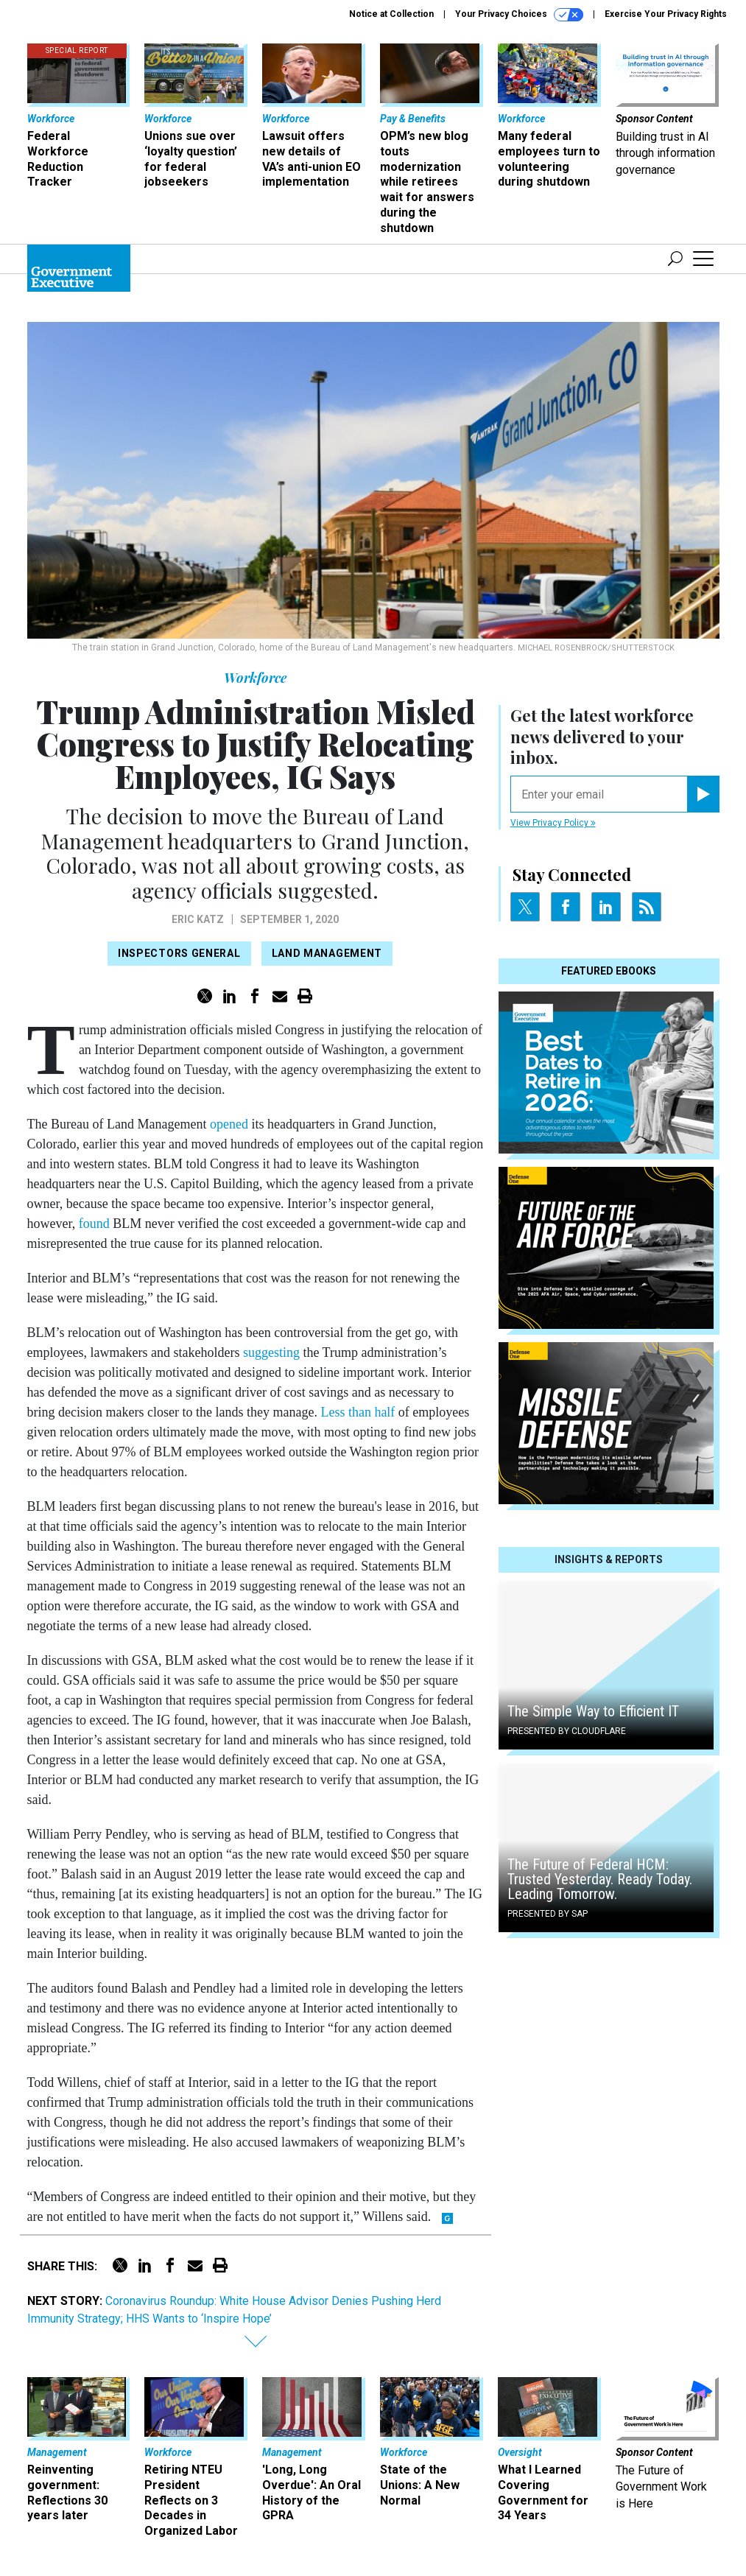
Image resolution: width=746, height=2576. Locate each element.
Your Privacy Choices (519, 14)
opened (229, 1124)
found (94, 1223)
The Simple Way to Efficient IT (593, 1711)
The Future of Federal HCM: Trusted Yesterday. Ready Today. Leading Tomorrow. (599, 1879)
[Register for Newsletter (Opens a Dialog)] (703, 794)
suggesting (271, 1352)
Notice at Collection (391, 14)
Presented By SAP (547, 1914)
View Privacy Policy (553, 823)
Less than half (357, 1412)
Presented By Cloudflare (566, 1731)
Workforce (255, 678)
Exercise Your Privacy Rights (666, 14)
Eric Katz (198, 919)
